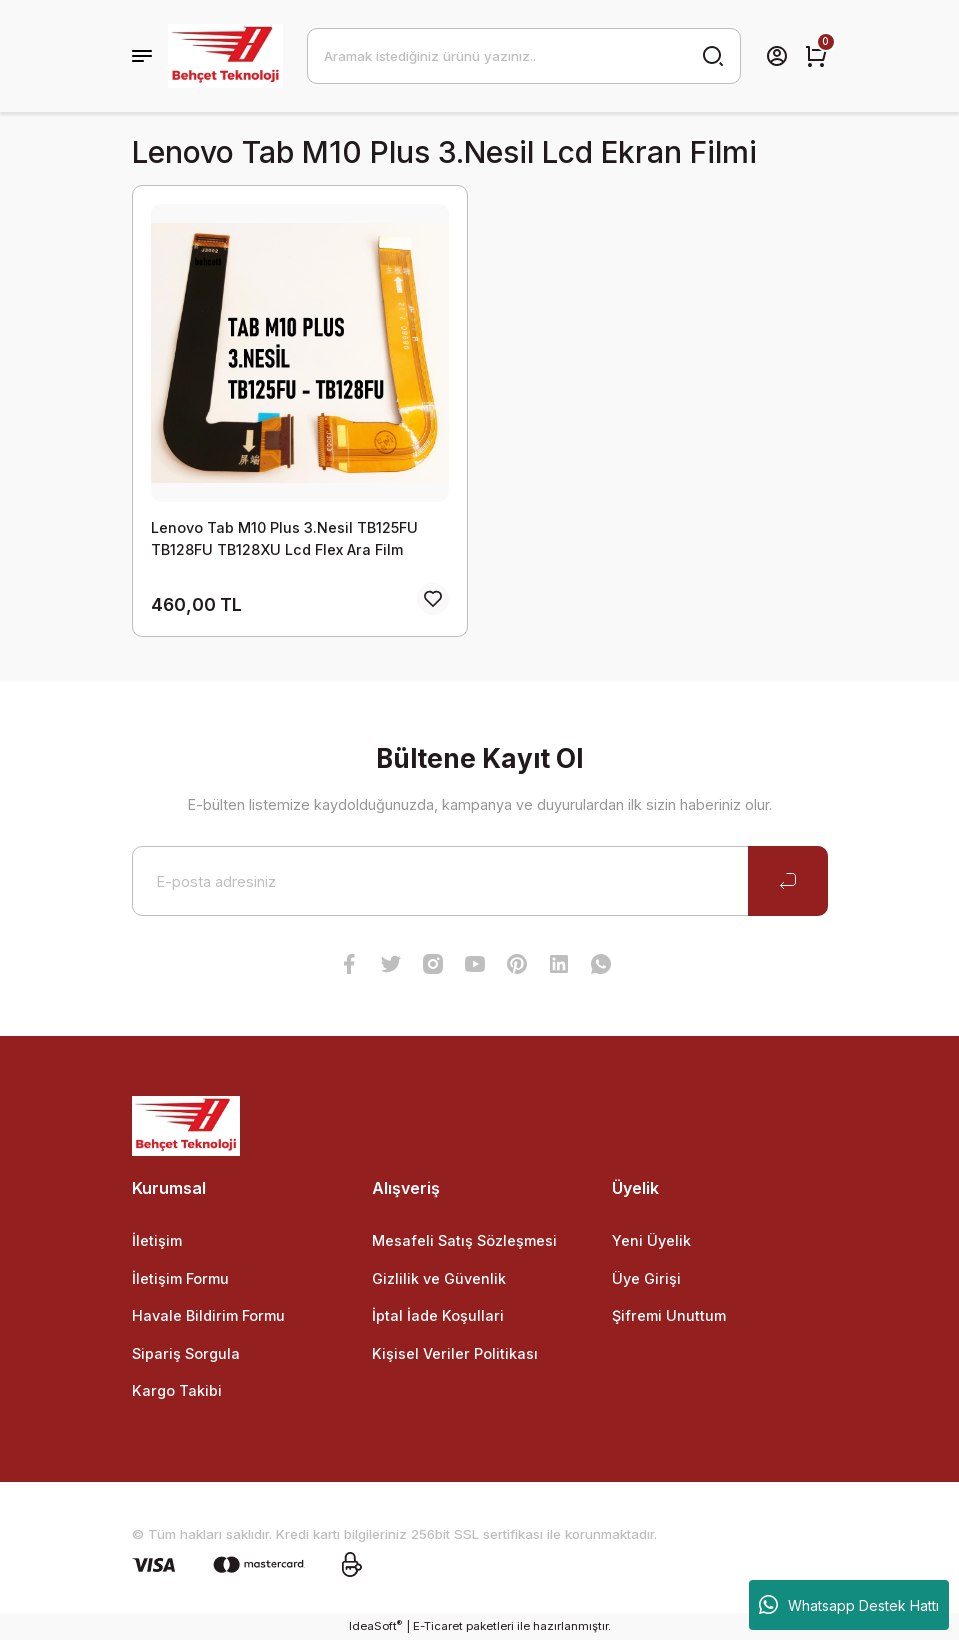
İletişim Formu (180, 1278)
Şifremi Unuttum (669, 1315)
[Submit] (788, 881)
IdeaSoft (375, 1625)
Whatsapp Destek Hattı (849, 1605)
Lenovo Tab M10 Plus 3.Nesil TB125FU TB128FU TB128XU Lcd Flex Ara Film (284, 538)
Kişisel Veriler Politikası (455, 1353)
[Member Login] (777, 56)
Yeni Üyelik (651, 1240)
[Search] (524, 56)
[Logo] (225, 56)
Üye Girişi (646, 1278)
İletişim (157, 1240)
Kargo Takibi (177, 1390)
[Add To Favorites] (433, 599)
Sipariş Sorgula (186, 1353)
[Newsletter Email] (480, 881)
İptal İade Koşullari (438, 1315)
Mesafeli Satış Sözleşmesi (464, 1240)
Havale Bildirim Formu (208, 1315)
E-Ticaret (438, 1626)
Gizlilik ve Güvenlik (439, 1278)
